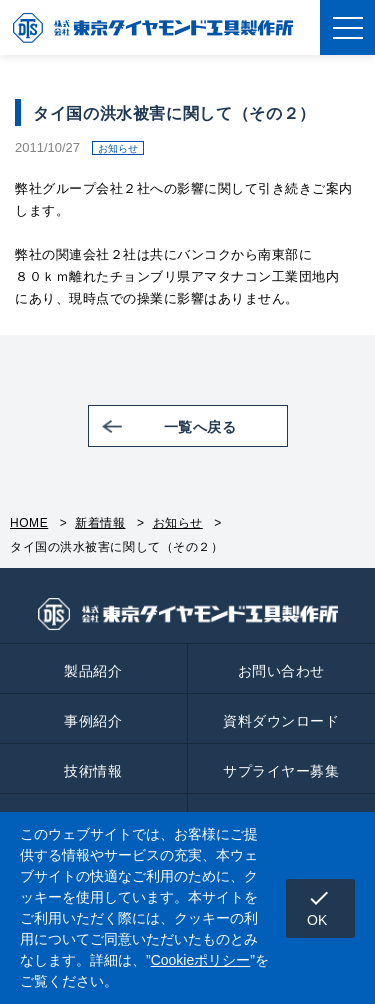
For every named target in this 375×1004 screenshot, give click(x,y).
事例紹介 (93, 721)
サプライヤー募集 (281, 771)
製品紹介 (93, 671)
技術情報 (93, 771)
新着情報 (100, 523)
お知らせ (178, 523)
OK (319, 907)
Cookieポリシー (201, 960)
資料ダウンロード (281, 721)
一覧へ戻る (200, 427)
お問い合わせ (281, 671)
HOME (29, 523)
